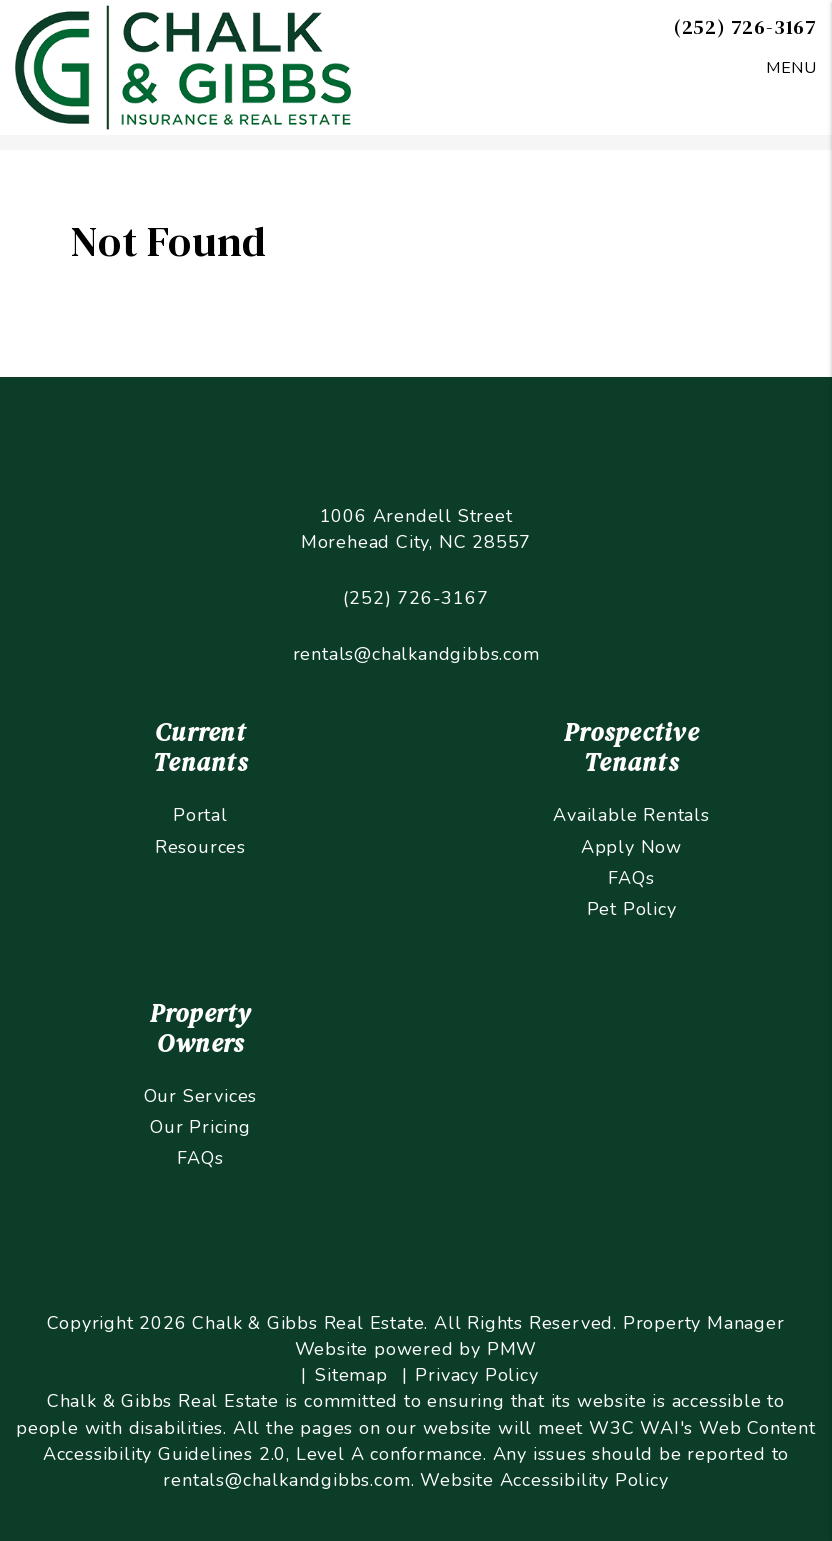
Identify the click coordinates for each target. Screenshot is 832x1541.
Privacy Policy (476, 1375)
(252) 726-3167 (745, 27)
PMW (512, 1349)
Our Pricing (200, 1127)
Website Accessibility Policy (544, 1480)
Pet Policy (632, 909)
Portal (200, 815)
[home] (183, 66)
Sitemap (351, 1375)
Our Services (201, 1096)
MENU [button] (791, 68)
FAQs (631, 878)
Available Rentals (631, 815)
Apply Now (631, 847)
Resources (200, 847)
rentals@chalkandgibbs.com (416, 654)
